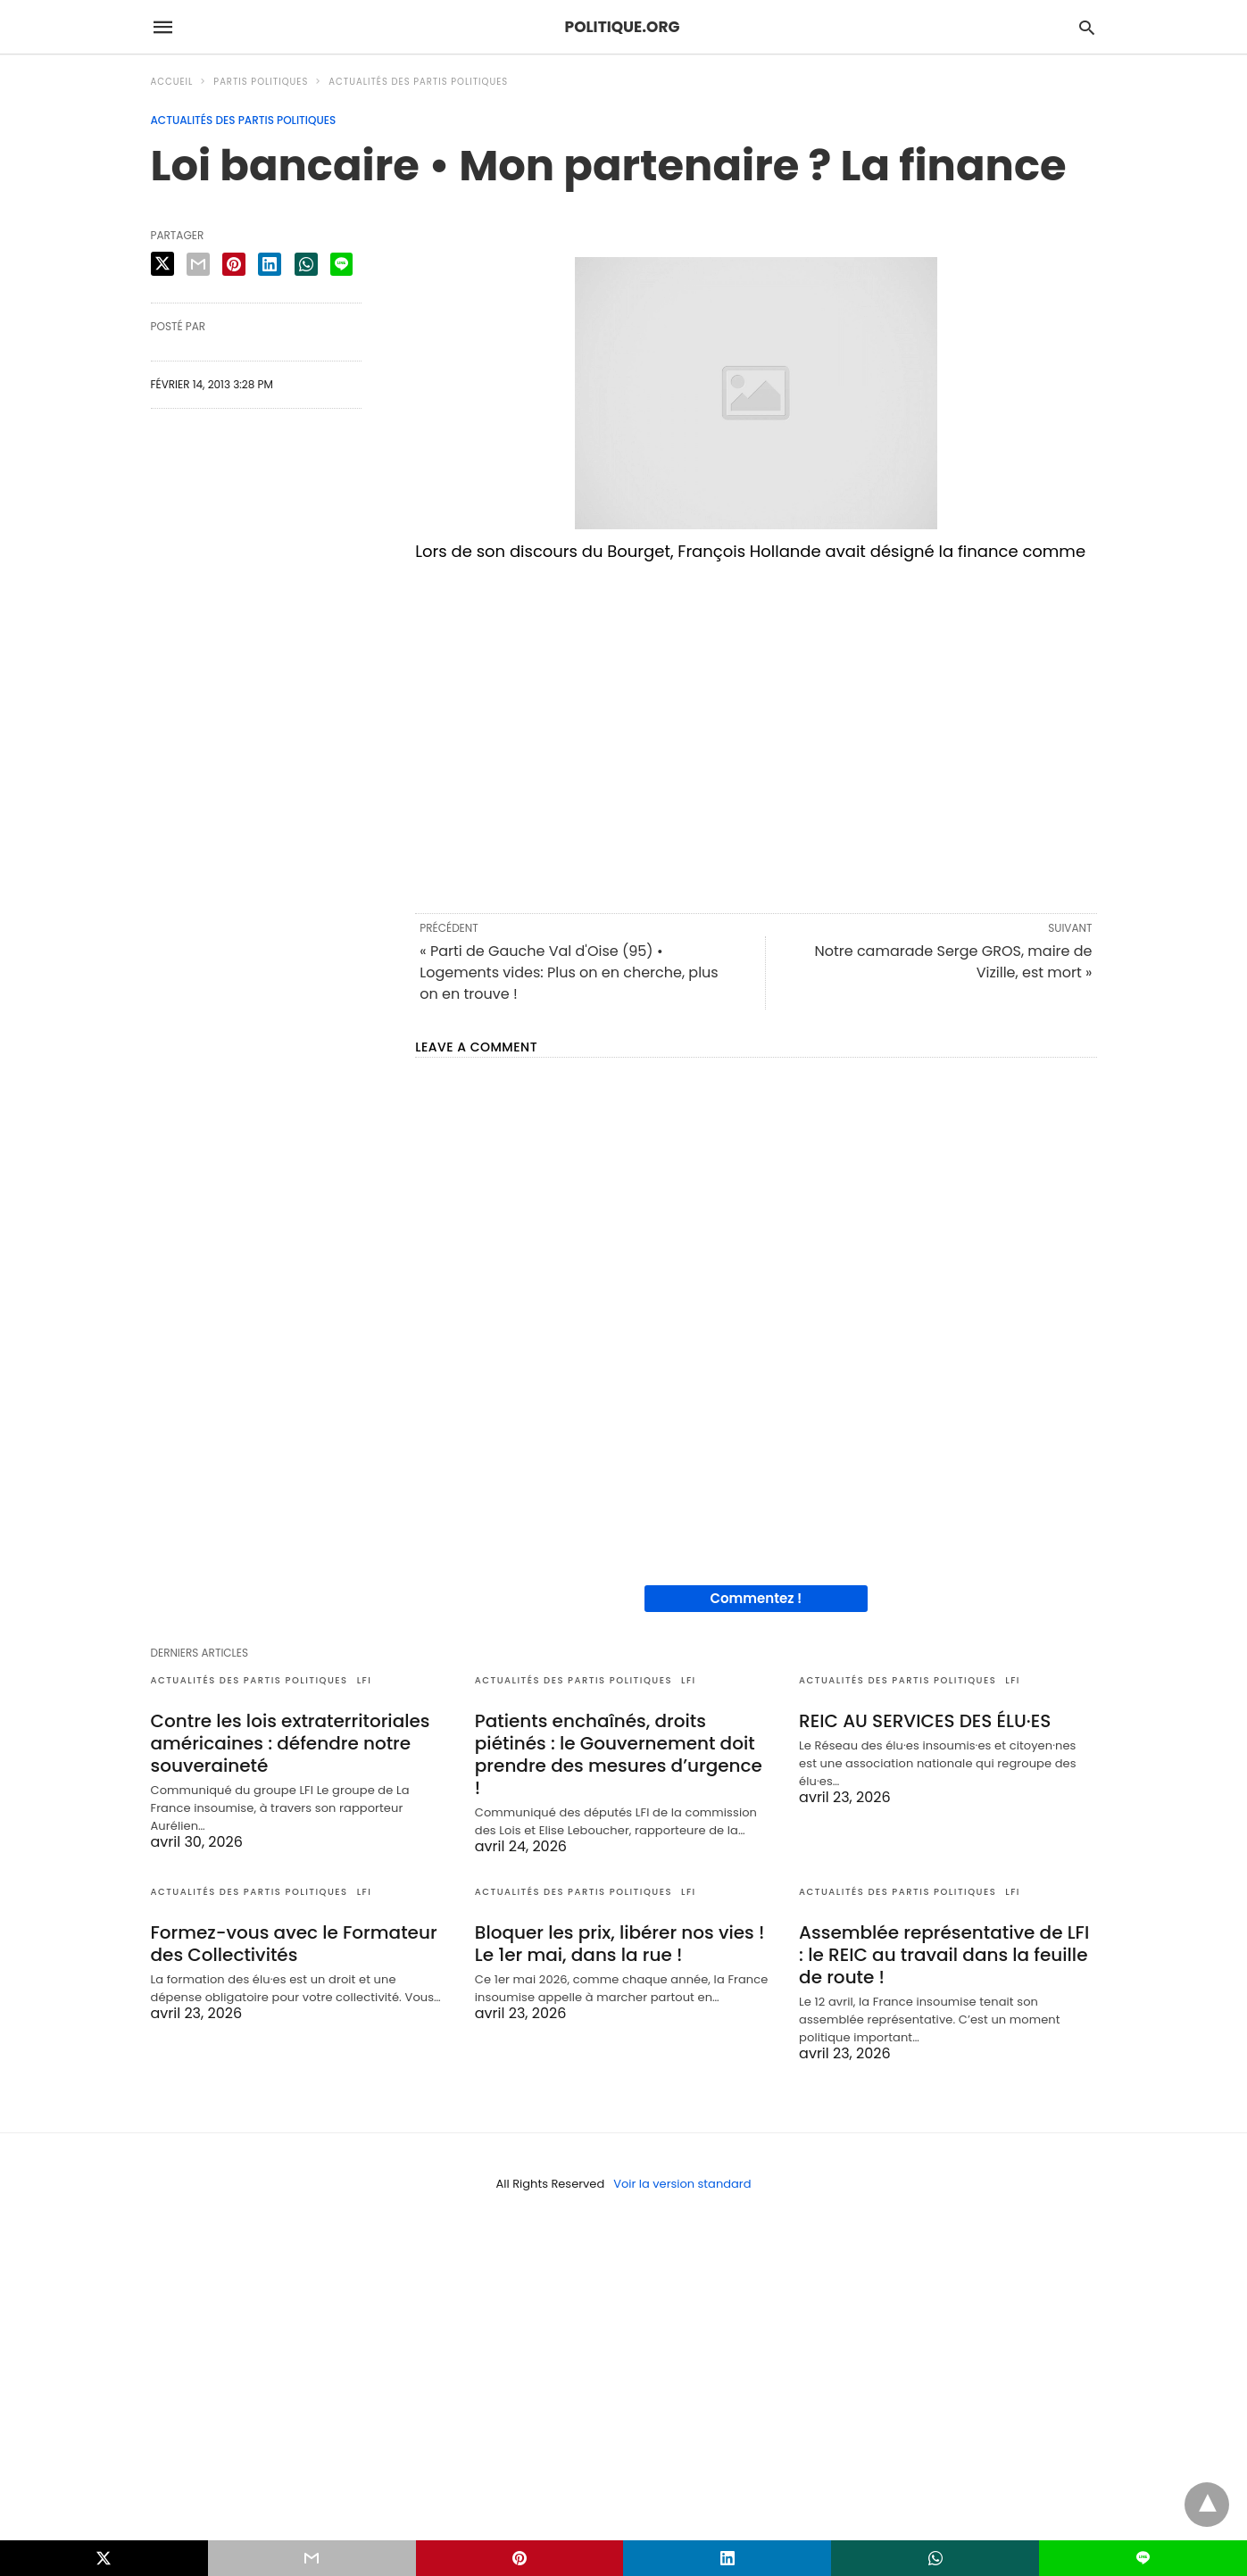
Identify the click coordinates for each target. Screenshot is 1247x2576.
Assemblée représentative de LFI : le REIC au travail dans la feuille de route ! (944, 1955)
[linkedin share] (269, 264)
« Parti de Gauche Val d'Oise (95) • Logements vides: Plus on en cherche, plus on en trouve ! (569, 972)
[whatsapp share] (306, 264)
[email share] (198, 264)
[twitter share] (162, 264)
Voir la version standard (682, 2183)
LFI (364, 1680)
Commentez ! (756, 1598)
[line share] (341, 264)
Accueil (172, 81)
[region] (755, 734)
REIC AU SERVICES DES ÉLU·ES (925, 1720)
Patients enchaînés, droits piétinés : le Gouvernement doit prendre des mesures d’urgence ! (618, 1754)
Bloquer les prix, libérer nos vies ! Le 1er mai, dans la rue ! (620, 1943)
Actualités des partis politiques (418, 81)
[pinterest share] (233, 264)
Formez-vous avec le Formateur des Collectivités (294, 1943)
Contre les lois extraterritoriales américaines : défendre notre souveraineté (290, 1743)
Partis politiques (260, 81)
